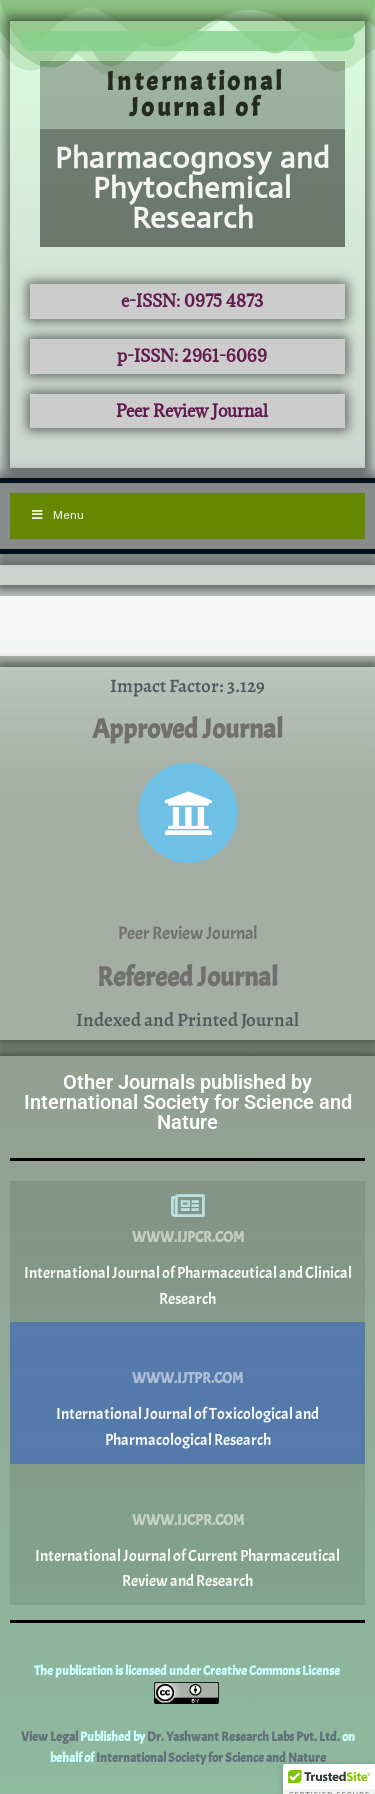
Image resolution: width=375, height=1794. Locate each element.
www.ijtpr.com (187, 1378)
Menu (57, 515)
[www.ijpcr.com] (188, 1206)
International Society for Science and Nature (211, 1758)
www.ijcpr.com (188, 1520)
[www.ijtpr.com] (188, 1347)
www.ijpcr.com (188, 1237)
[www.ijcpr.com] (188, 1489)
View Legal (50, 1737)
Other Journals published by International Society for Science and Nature (188, 1102)
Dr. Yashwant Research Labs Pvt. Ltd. (244, 1737)
